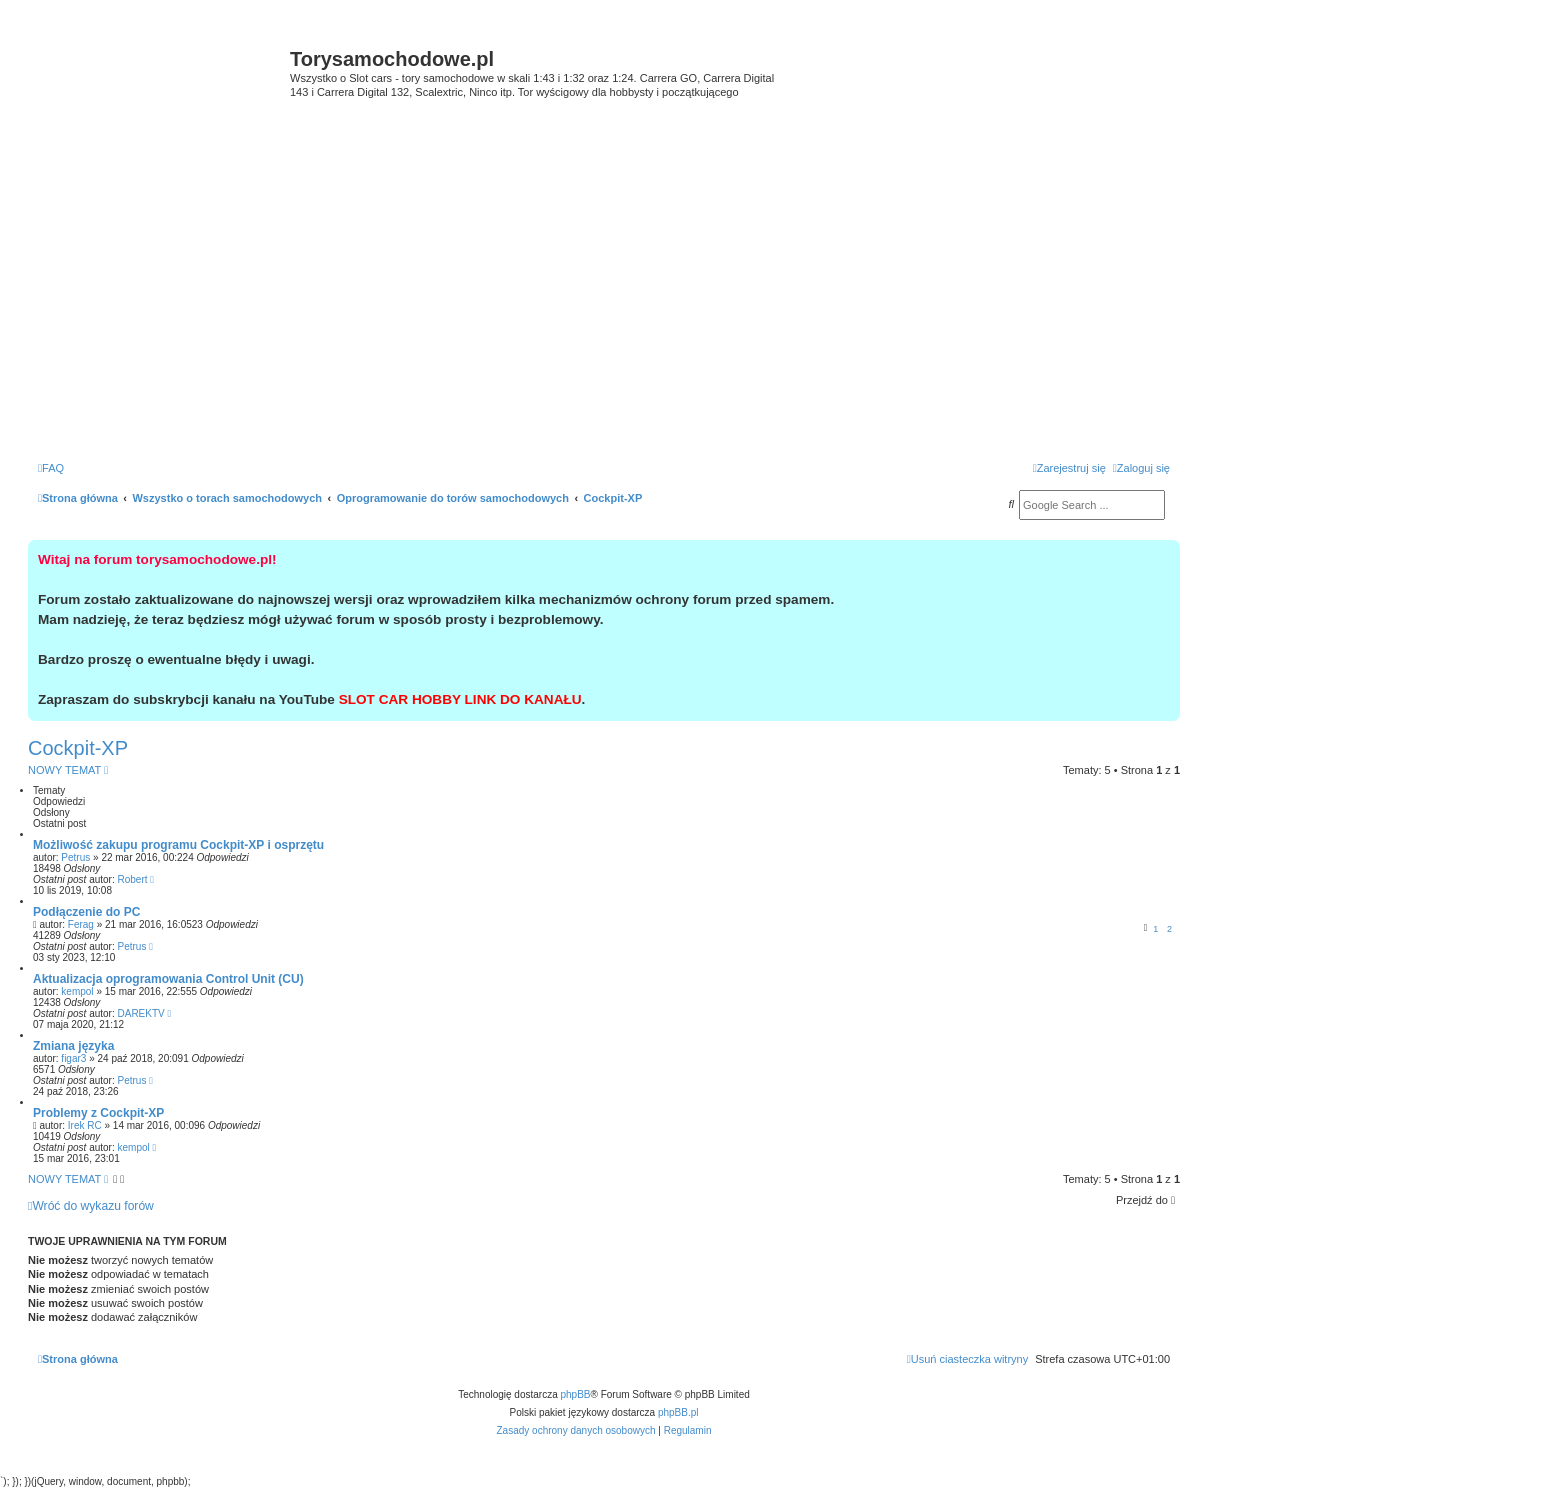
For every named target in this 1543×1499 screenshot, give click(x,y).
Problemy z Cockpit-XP (98, 1113)
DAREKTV (141, 1013)
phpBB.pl (678, 1412)
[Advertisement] (604, 300)
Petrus (75, 857)
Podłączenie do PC (86, 912)
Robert (133, 879)
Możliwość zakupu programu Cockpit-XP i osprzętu (178, 845)
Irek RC (85, 1125)
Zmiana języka (73, 1046)
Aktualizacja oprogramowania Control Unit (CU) (168, 979)
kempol (77, 991)
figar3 (73, 1058)
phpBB (576, 1394)
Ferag (81, 924)
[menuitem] (51, 468)
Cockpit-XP (78, 748)
